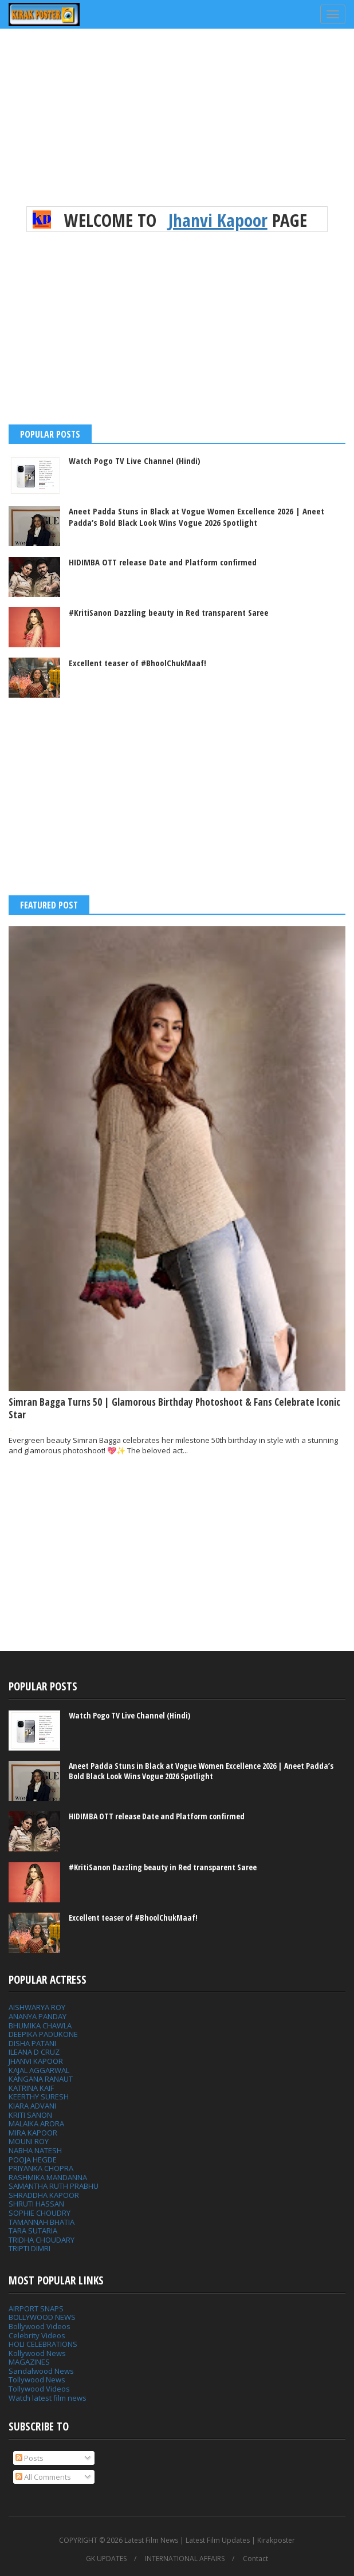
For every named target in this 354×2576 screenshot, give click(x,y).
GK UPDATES (106, 2559)
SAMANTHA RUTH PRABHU (54, 2186)
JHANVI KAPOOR (36, 2061)
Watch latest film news (47, 2398)
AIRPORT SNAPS (36, 2308)
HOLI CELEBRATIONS (43, 2344)
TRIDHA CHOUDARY (41, 2240)
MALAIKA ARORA (36, 2123)
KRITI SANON (30, 2115)
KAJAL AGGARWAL (39, 2070)
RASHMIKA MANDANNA (48, 2177)
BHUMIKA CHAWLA (40, 2025)
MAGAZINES (29, 2362)
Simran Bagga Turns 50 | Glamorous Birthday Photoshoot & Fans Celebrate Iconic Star (174, 1408)
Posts (29, 2458)
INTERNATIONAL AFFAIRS (185, 2559)
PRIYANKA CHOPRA (41, 2168)
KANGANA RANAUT (41, 2079)
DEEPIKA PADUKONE (43, 2034)
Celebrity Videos (37, 2335)
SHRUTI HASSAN (36, 2204)
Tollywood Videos (39, 2389)
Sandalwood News (41, 2371)
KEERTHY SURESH (39, 2096)
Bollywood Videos (39, 2326)
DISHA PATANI (32, 2043)
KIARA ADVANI (32, 2106)
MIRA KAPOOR (33, 2132)
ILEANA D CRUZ (34, 2052)
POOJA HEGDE (33, 2159)
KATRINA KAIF (31, 2088)
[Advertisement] (177, 126)
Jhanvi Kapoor (218, 220)
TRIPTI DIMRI (29, 2248)
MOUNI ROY (29, 2141)
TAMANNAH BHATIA (41, 2222)
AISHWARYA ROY (37, 2007)
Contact (255, 2559)
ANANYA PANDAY (37, 2016)
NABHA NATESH (35, 2150)
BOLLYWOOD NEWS (42, 2317)
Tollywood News (37, 2379)
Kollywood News (37, 2353)
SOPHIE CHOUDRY (39, 2213)
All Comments (43, 2477)
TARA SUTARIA (33, 2230)
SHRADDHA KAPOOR (44, 2195)
